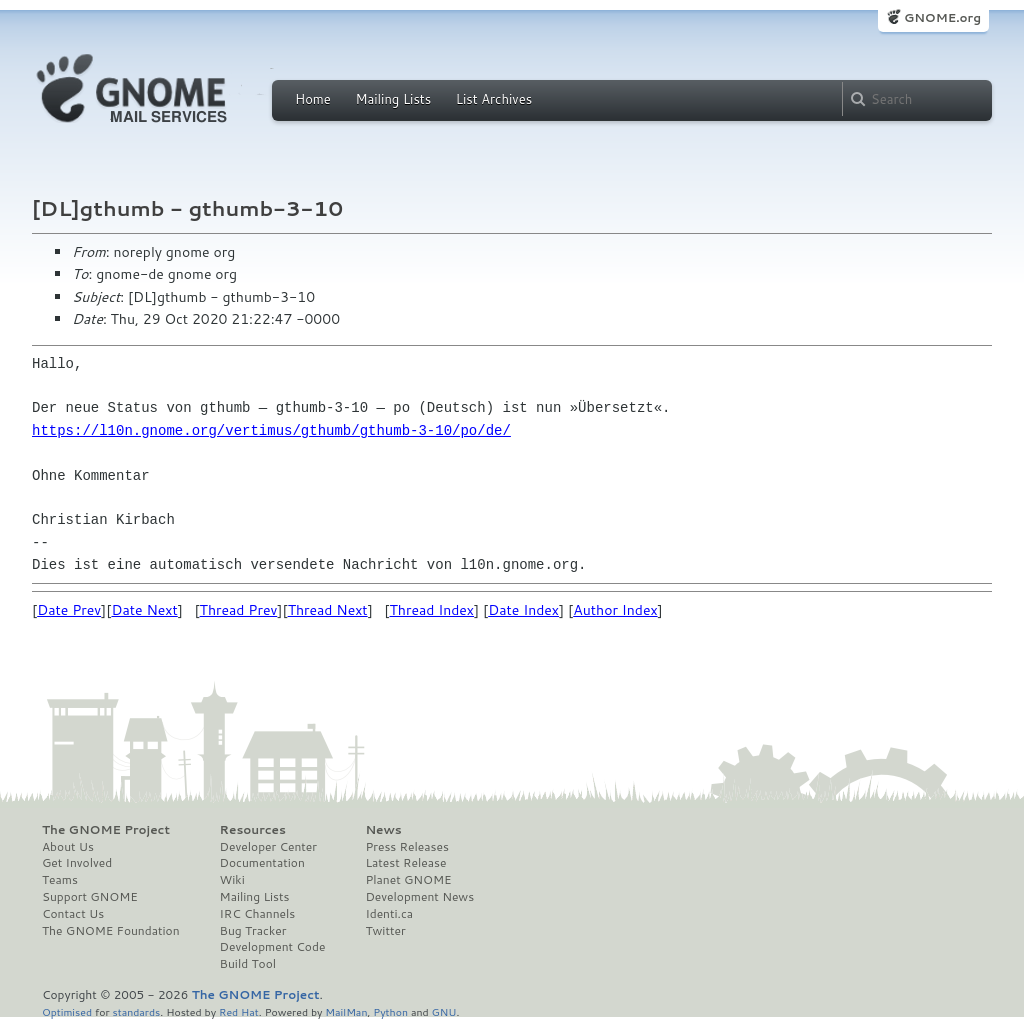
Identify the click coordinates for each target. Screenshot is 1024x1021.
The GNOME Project (106, 830)
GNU (444, 1011)
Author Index (615, 610)
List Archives (494, 99)
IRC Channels (258, 914)
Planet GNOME (408, 880)
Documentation (262, 863)
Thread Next (328, 610)
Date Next (144, 610)
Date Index (523, 610)
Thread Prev (239, 610)
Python (390, 1011)
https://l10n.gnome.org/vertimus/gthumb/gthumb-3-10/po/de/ (271, 430)
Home (313, 99)
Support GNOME (90, 897)
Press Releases (406, 847)
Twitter (385, 931)
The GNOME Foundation (111, 931)
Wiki (232, 880)
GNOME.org (942, 17)
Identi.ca (389, 914)
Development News (419, 897)
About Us (68, 847)
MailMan (346, 1011)
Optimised (67, 1011)
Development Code (273, 947)
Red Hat (239, 1011)
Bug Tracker (253, 931)
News (383, 830)
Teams (60, 880)
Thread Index (432, 610)
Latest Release (405, 863)
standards (136, 1011)
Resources (253, 830)
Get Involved (77, 863)
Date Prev (69, 610)
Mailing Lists (393, 99)
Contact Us (73, 914)
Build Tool (248, 964)
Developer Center (268, 847)
